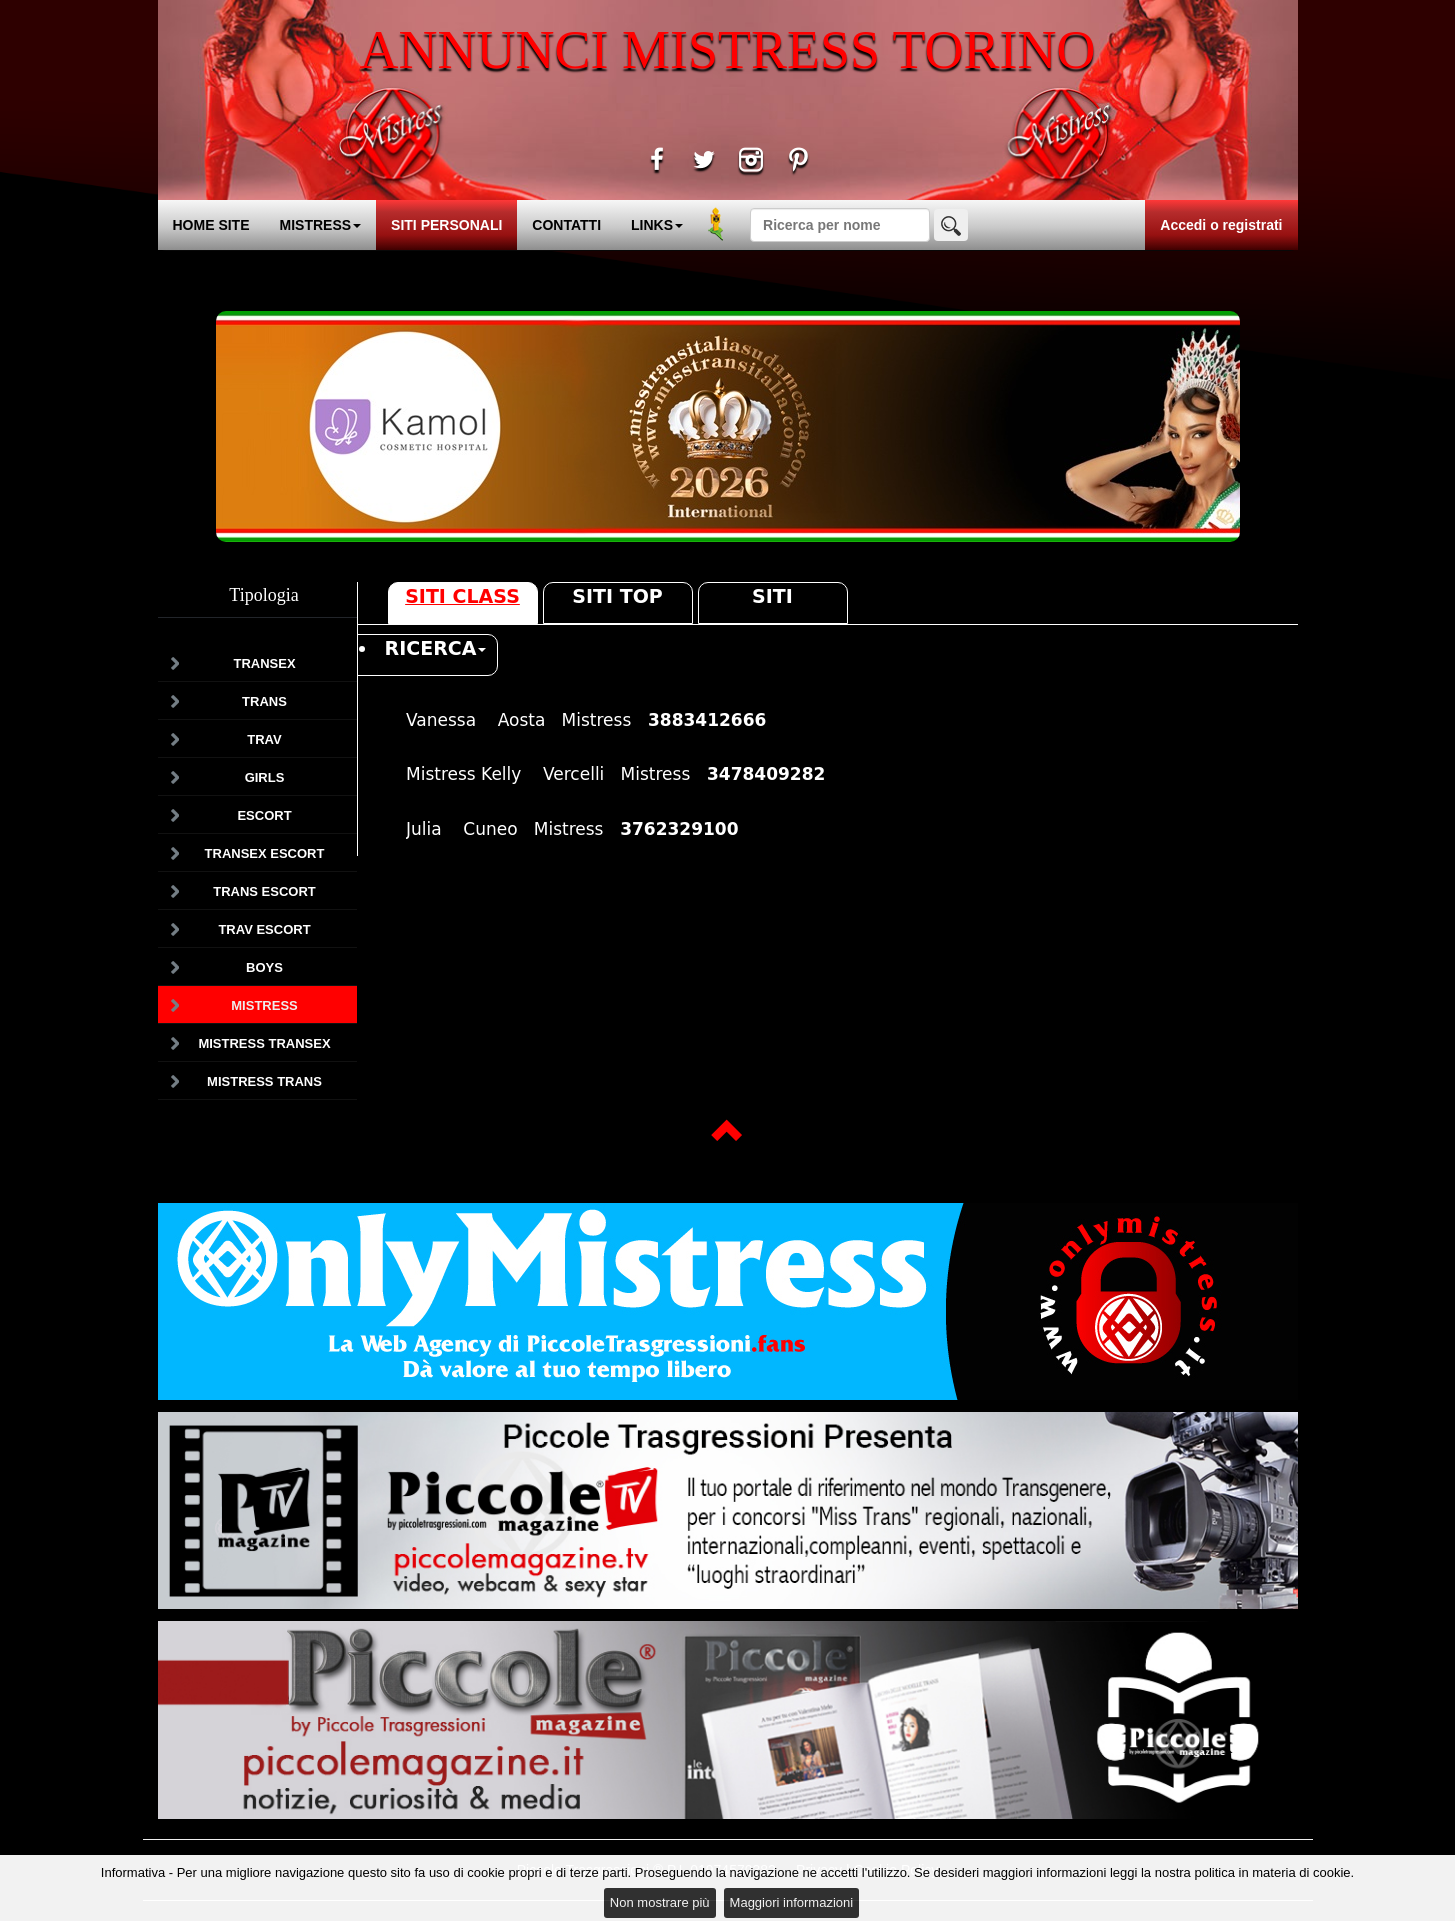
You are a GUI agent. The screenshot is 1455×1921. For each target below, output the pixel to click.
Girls (265, 777)
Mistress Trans (264, 1081)
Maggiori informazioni (792, 1902)
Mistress (264, 1005)
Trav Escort (264, 929)
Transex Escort (265, 853)
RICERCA (436, 648)
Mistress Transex (264, 1043)
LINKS (657, 225)
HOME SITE (211, 225)
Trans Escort (264, 891)
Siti (772, 596)
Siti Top (617, 596)
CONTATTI (566, 225)
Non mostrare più (660, 1902)
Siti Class (462, 596)
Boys (264, 967)
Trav (264, 739)
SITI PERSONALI (446, 225)
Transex (264, 663)
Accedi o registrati (1221, 225)
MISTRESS (321, 225)
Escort (264, 815)
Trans (264, 701)
